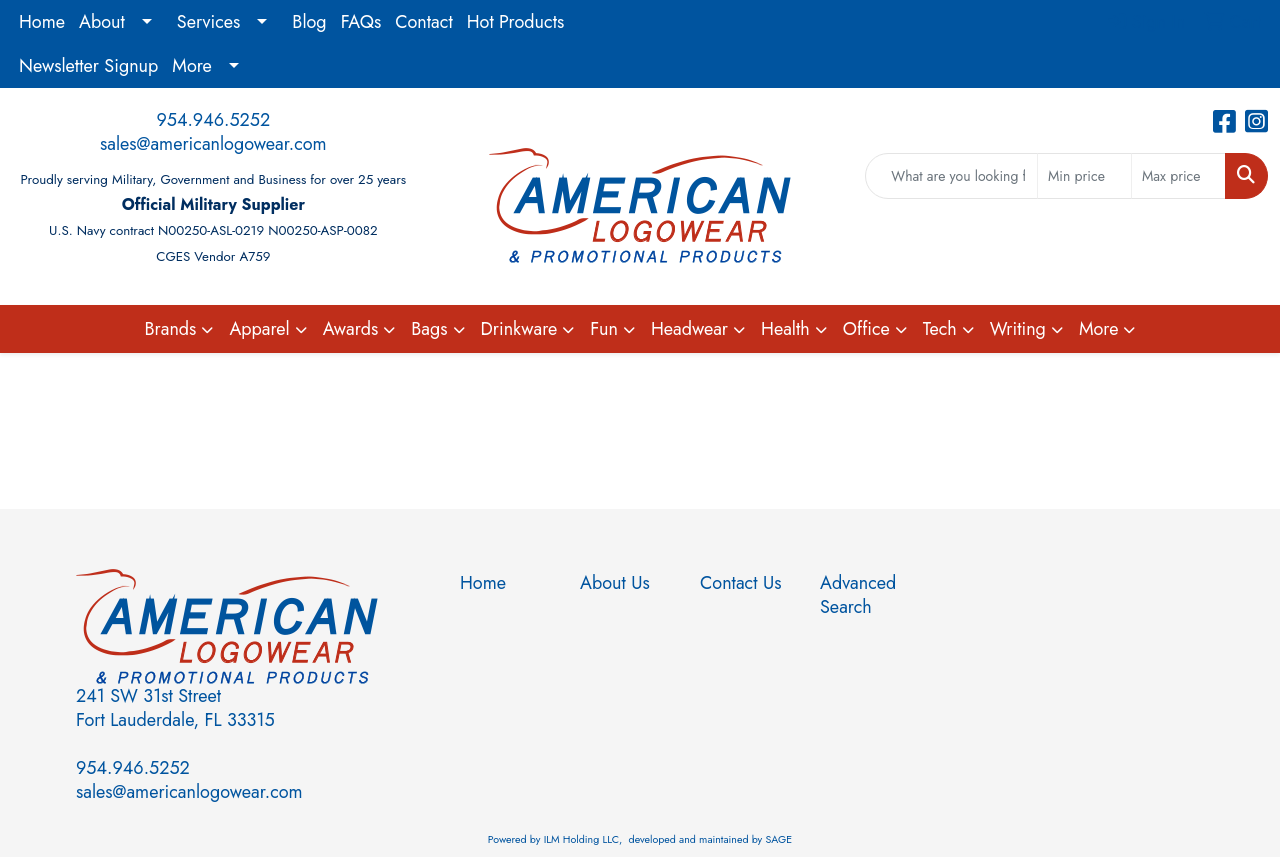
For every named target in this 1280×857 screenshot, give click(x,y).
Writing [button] (1018, 329)
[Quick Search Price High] (1178, 176)
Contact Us (740, 583)
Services (209, 22)
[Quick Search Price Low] (1084, 176)
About (102, 22)
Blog (309, 22)
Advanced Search (858, 595)
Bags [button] (429, 329)
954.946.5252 (213, 120)
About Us (615, 583)
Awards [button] (351, 329)
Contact (424, 22)
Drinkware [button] (519, 329)
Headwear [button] (689, 329)
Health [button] (785, 329)
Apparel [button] (259, 329)
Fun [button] (604, 329)
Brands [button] (171, 329)
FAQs (361, 22)
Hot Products (516, 22)
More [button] (1099, 329)
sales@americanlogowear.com (213, 144)
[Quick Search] (951, 176)
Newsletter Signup (88, 66)
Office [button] (866, 329)
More (192, 66)
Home (42, 22)
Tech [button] (940, 329)
